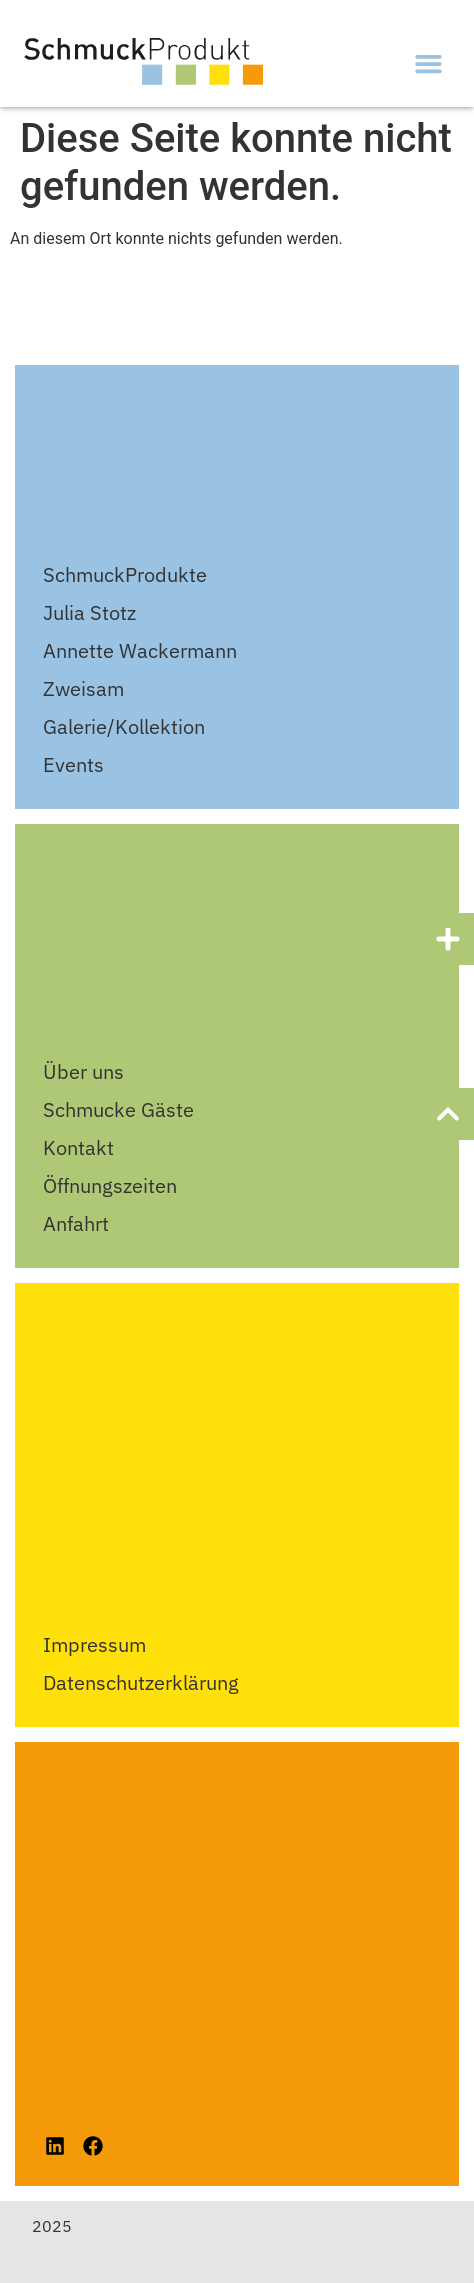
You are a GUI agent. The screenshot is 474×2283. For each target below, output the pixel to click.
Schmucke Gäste (118, 1109)
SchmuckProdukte (125, 574)
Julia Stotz (89, 612)
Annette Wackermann (140, 650)
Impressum (94, 1644)
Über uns (83, 1071)
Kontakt (78, 1147)
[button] (429, 64)
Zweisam (83, 688)
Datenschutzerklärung (141, 1682)
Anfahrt (76, 1223)
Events (73, 764)
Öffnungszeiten (110, 1185)
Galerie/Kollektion (124, 726)
